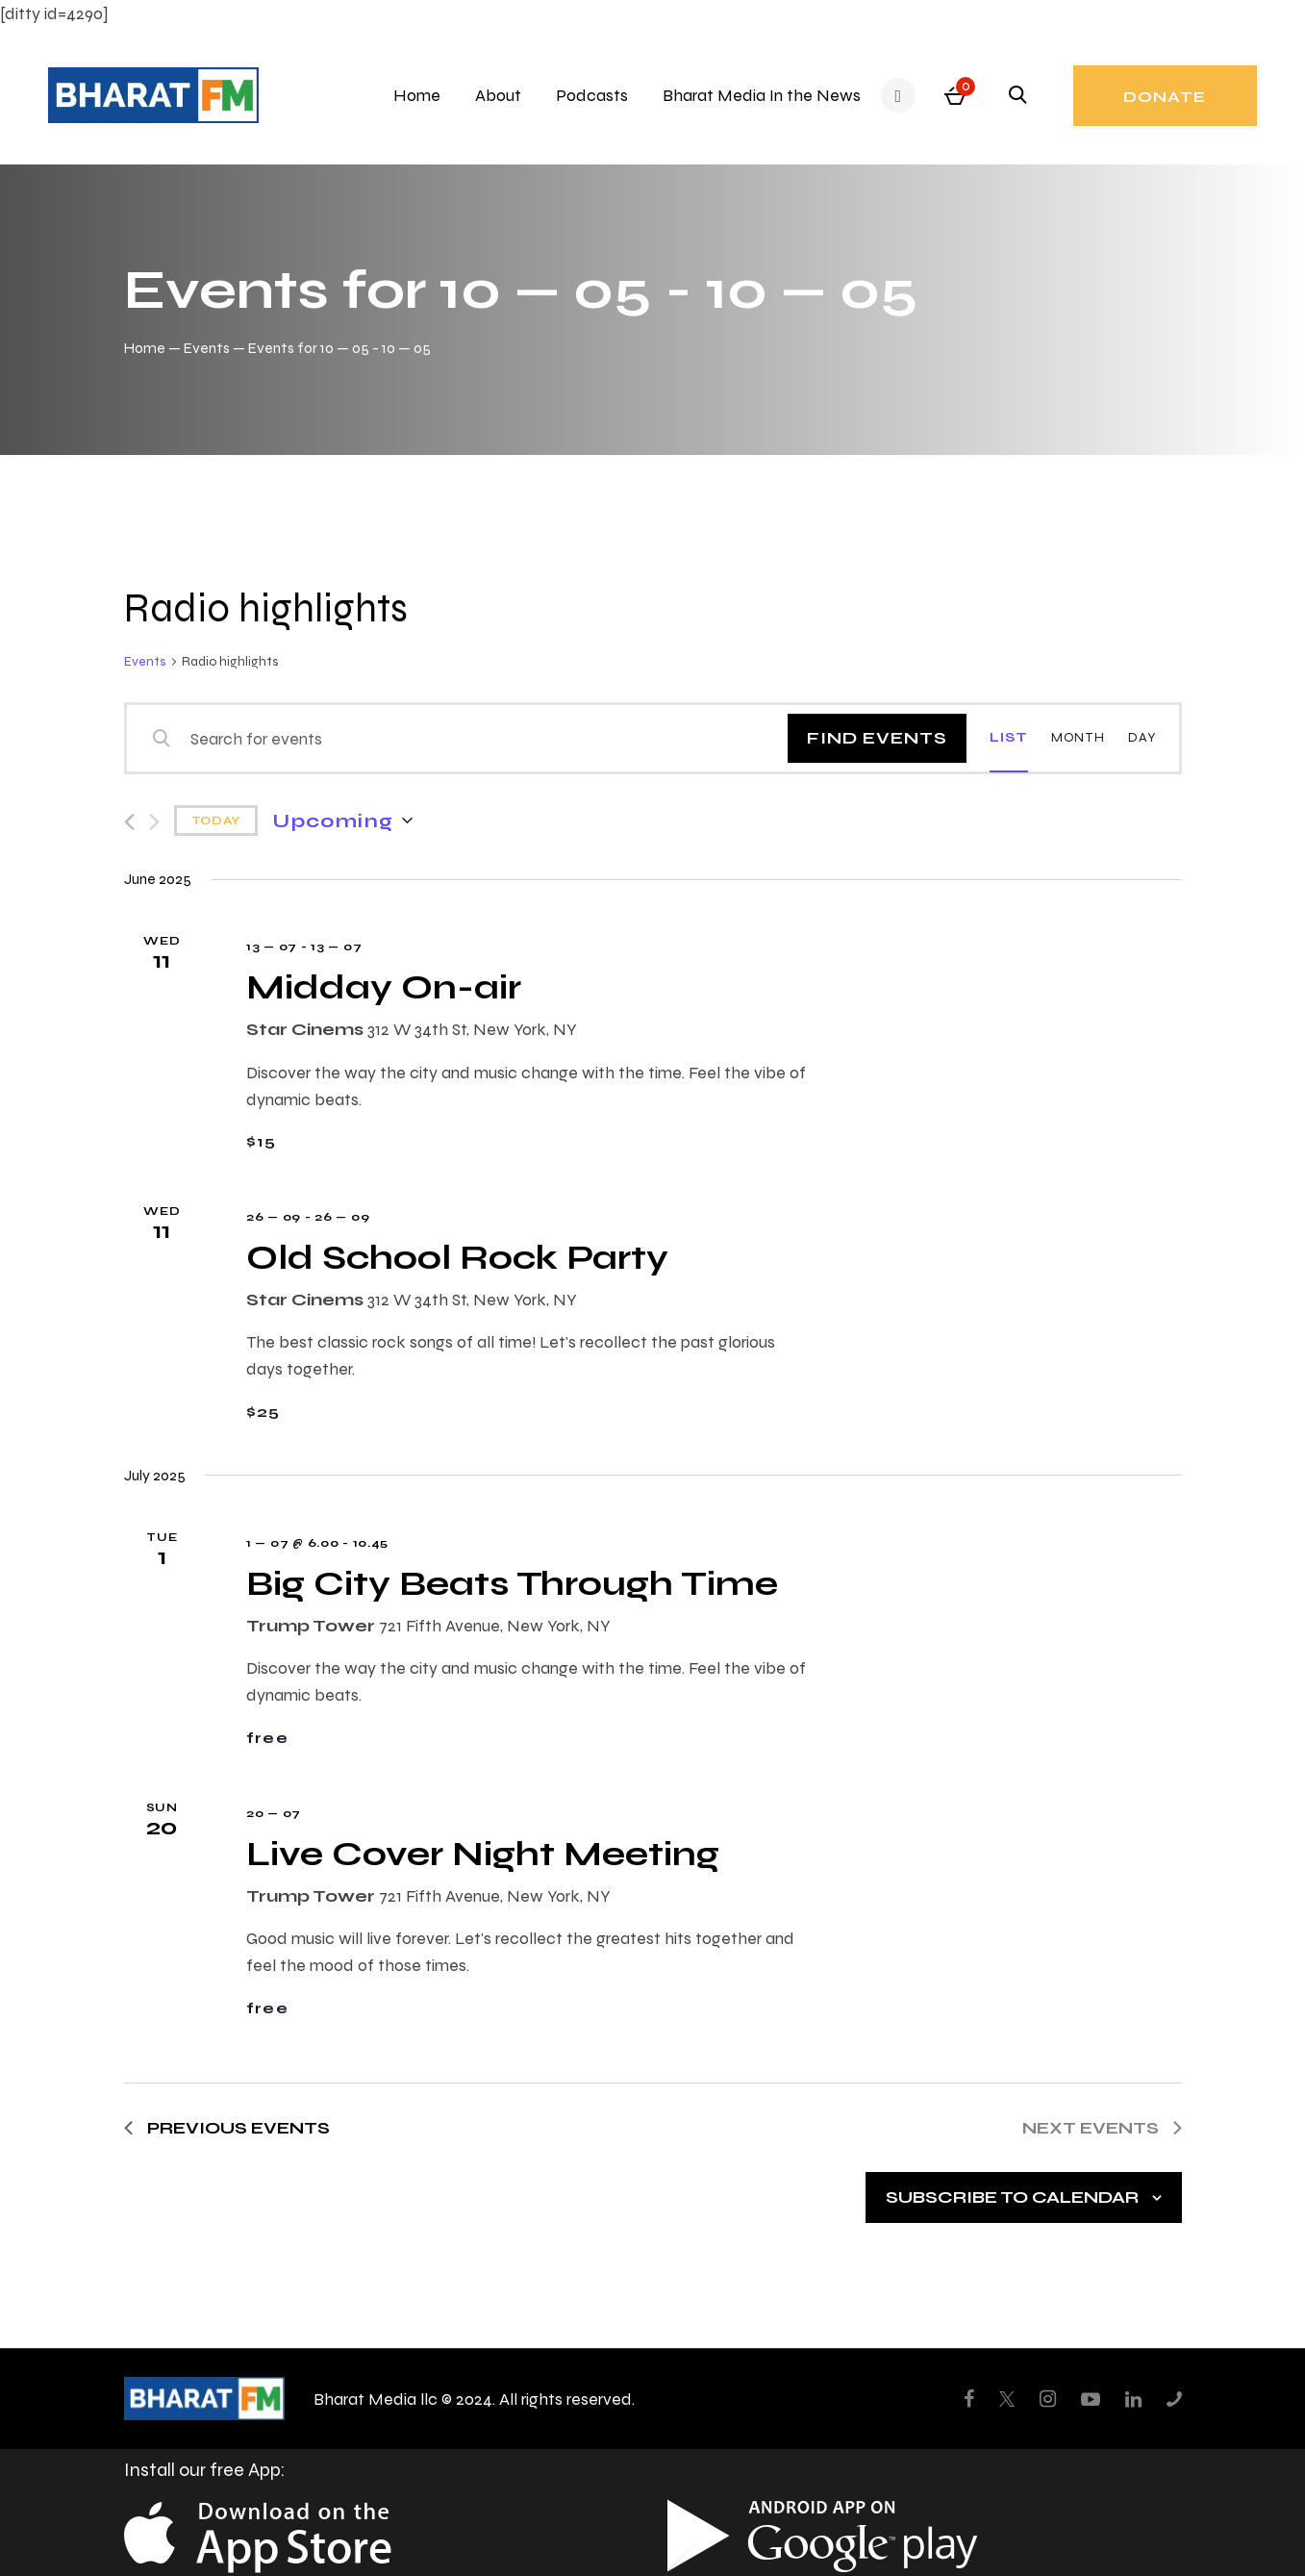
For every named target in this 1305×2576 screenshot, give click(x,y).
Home (144, 348)
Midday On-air (383, 986)
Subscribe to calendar (1012, 2196)
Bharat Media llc (376, 2398)
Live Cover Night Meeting (482, 1853)
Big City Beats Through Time (512, 1583)
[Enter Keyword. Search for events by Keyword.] (469, 738)
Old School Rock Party (457, 1256)
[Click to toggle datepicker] (342, 820)
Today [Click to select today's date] (216, 820)
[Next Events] (154, 822)
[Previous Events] (129, 822)
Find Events (877, 737)
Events (207, 348)
